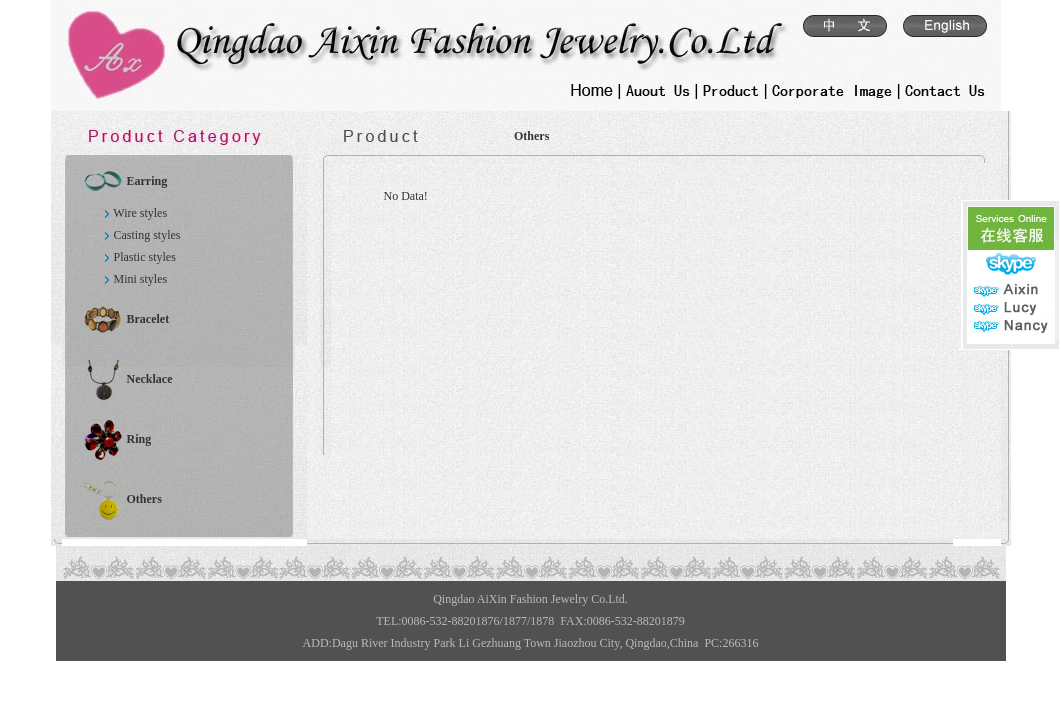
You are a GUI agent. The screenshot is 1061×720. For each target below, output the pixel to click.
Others (143, 499)
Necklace (149, 379)
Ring (138, 439)
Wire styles (140, 213)
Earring (146, 181)
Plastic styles (144, 257)
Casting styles (146, 235)
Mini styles (140, 279)
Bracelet (147, 319)
